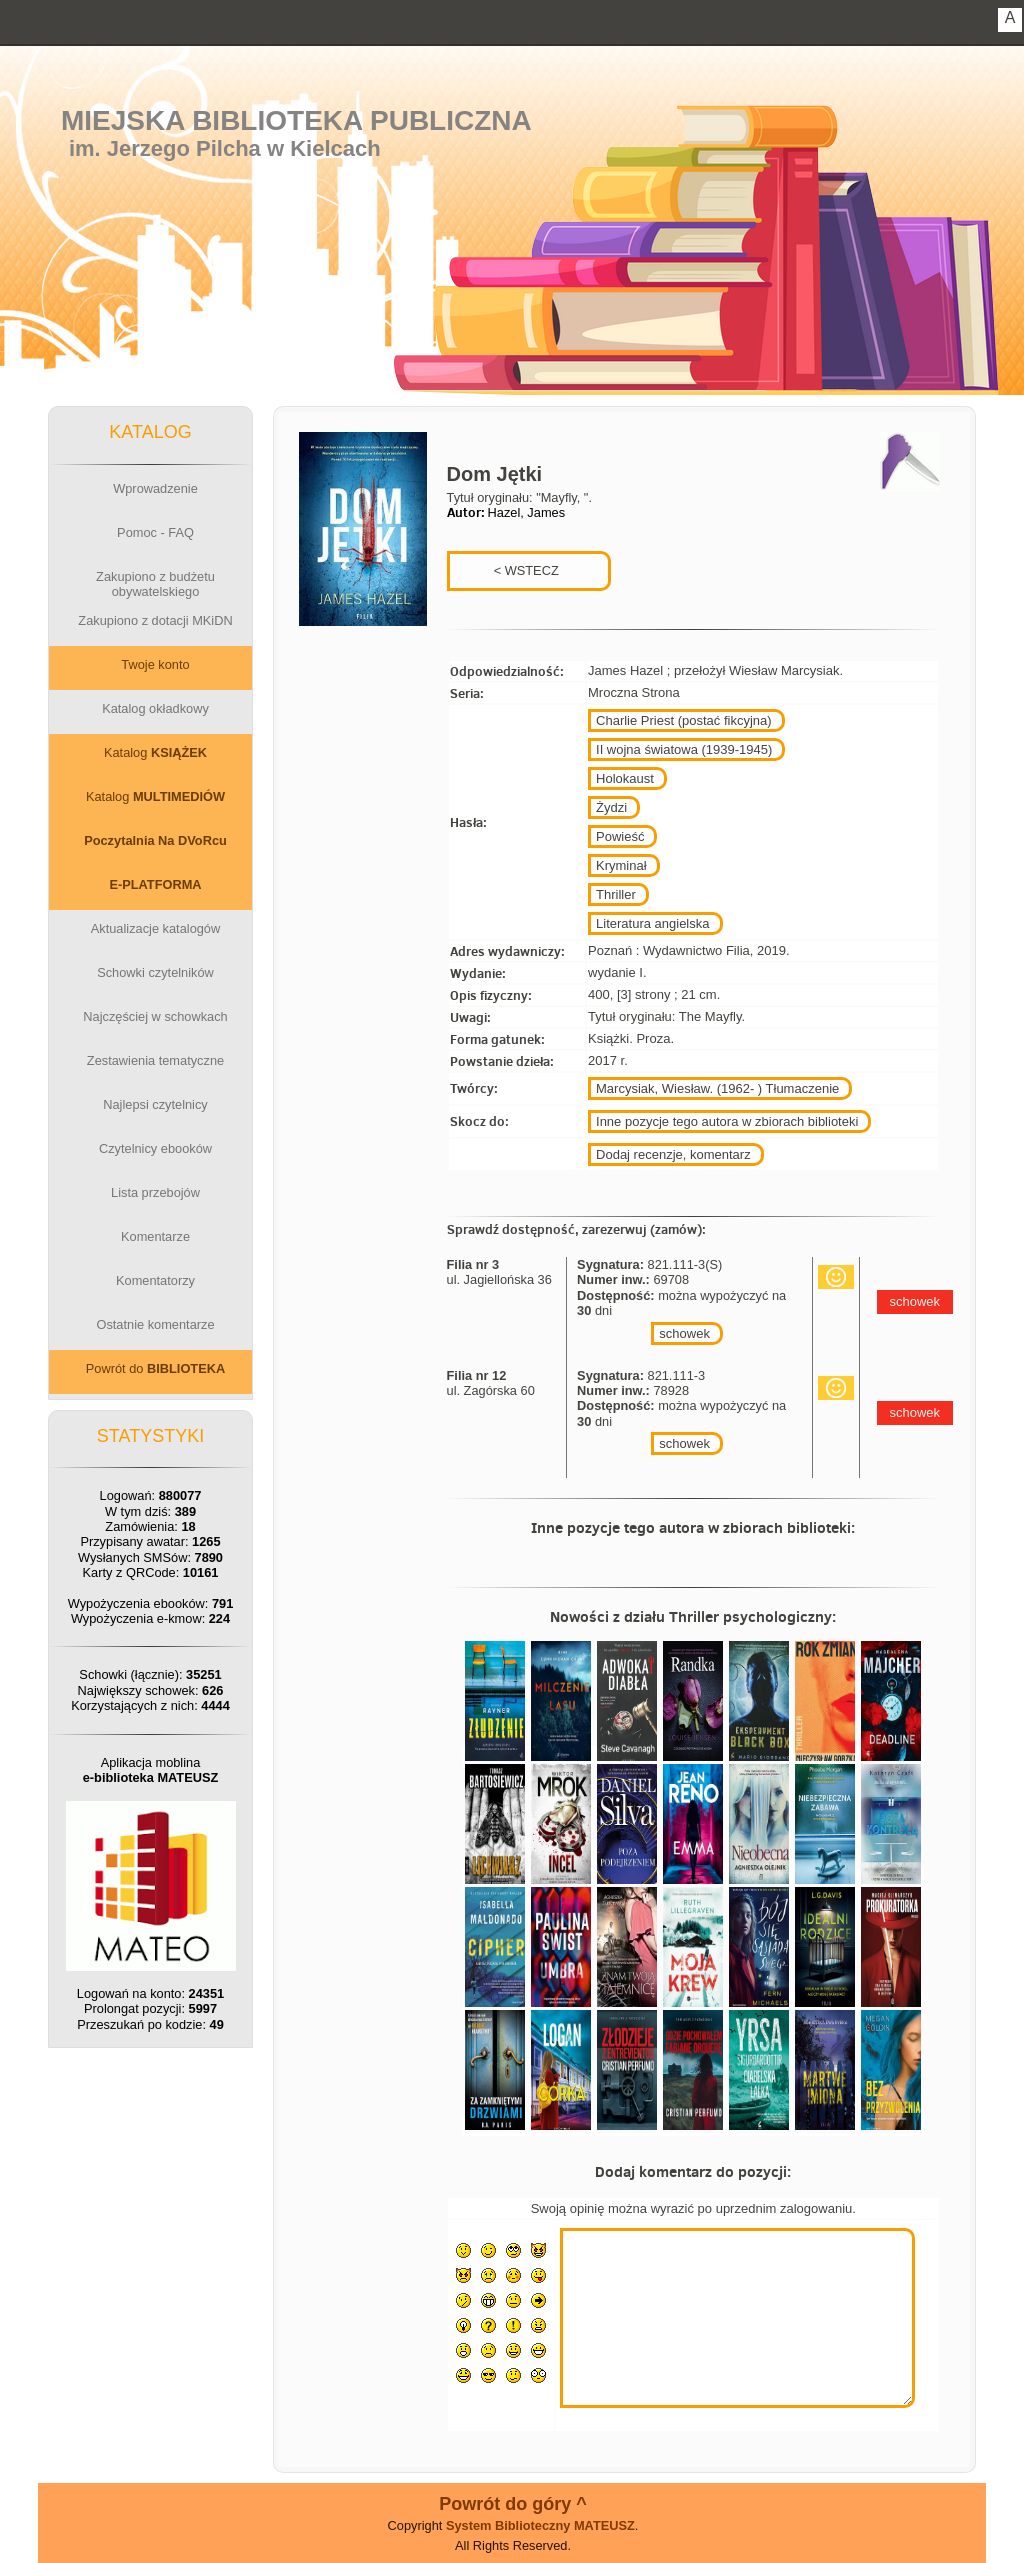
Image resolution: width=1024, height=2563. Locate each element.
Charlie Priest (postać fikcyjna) (684, 720)
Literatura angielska (652, 923)
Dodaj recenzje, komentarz (673, 1154)
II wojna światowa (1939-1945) (684, 749)
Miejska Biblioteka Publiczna (296, 120)
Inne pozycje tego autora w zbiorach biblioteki (727, 1121)
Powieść (620, 836)
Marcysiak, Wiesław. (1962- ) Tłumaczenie (717, 1088)
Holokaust (625, 778)
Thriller (616, 894)
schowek (684, 1333)
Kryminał (621, 865)
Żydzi (611, 807)
